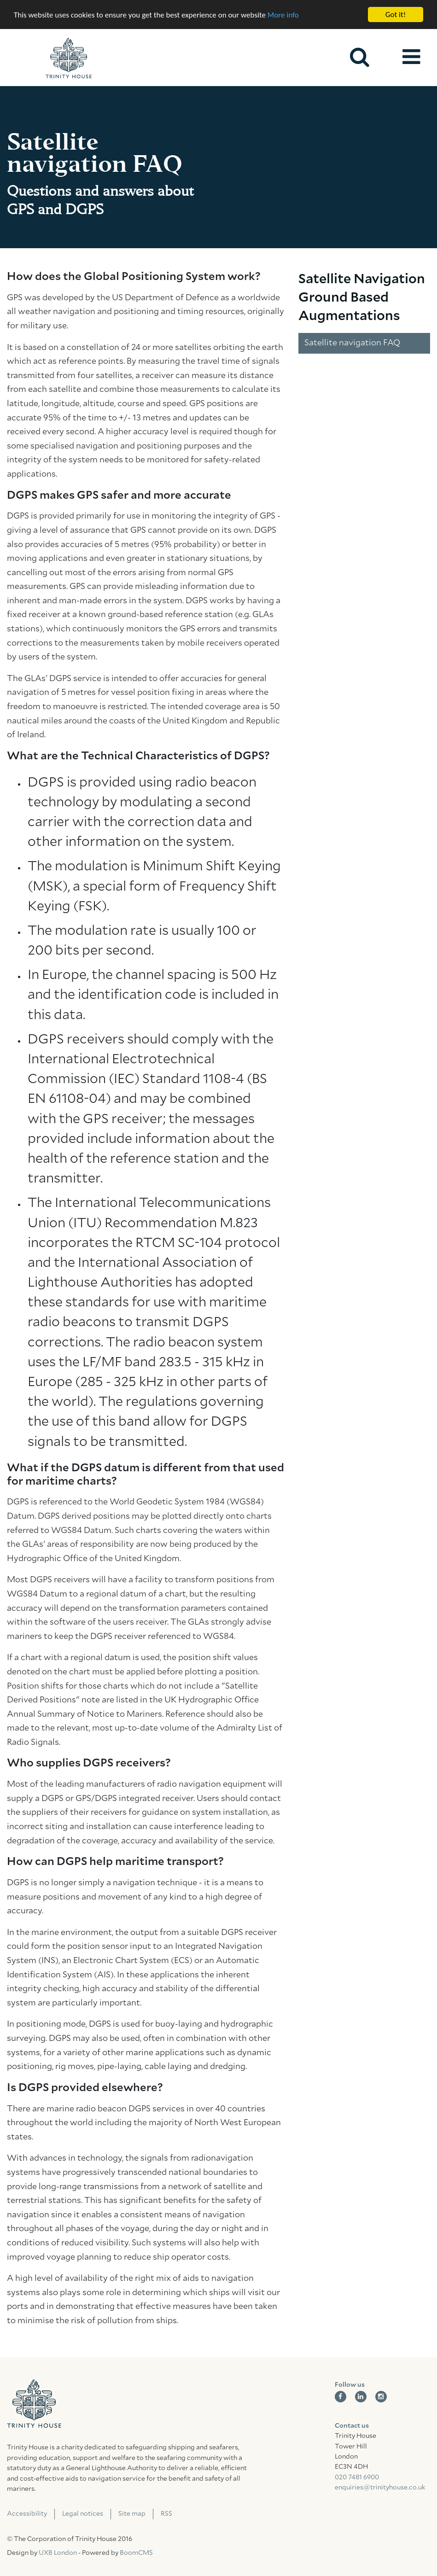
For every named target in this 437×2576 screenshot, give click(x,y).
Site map (132, 2514)
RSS (166, 2514)
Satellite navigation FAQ (352, 343)
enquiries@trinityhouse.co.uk (380, 2487)
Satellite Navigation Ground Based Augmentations (361, 298)
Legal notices (82, 2514)
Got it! (395, 14)
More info (283, 15)
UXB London (58, 2553)
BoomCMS (136, 2553)
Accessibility (27, 2514)
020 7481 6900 (357, 2477)
